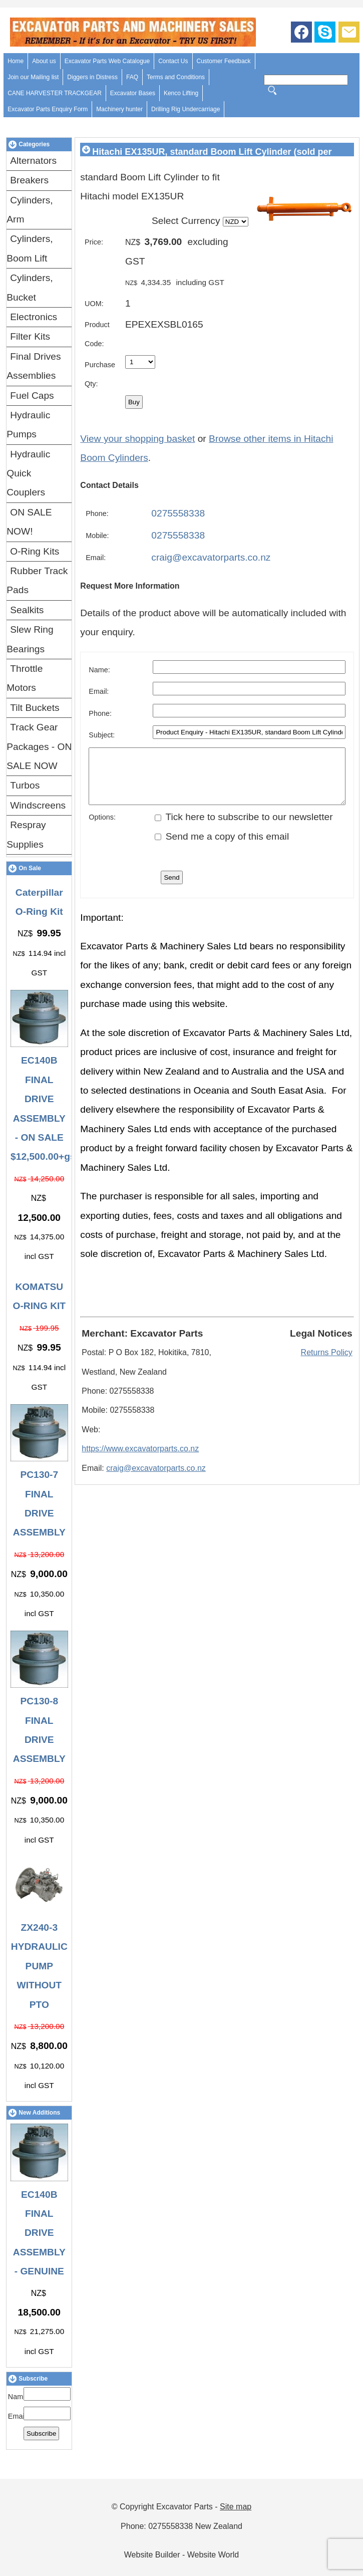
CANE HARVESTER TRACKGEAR (55, 93)
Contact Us (173, 61)
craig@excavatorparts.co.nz (210, 557)
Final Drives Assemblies (34, 366)
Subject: (102, 735)
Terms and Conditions (176, 77)
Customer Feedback (224, 61)
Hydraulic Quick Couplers (28, 473)
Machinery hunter (119, 109)
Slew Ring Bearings (30, 639)
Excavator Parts (184, 2506)
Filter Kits (30, 336)
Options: (102, 828)
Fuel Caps (32, 395)
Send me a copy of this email (222, 847)
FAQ (132, 77)
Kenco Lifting (181, 93)
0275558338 (178, 513)
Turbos (25, 785)
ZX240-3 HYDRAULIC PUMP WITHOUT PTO (39, 1966)
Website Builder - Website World (181, 2554)
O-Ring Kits (34, 551)
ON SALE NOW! (29, 522)
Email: (18, 2416)
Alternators (33, 160)
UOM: (94, 304)
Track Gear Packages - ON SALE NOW (39, 746)
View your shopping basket (137, 438)
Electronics (33, 317)
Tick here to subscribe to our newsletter (243, 827)
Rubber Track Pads (37, 580)
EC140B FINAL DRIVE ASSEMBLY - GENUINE (39, 2233)
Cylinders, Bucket (30, 287)
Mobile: (97, 536)
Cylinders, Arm (30, 209)
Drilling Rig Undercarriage (185, 109)
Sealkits (27, 610)
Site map (235, 2506)
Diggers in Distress (92, 77)
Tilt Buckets (34, 707)
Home (16, 61)
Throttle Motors (25, 678)
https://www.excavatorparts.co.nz (140, 1459)
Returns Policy (326, 1363)
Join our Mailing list (33, 77)
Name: (18, 2397)
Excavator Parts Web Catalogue (107, 61)
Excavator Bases (132, 93)
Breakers (29, 180)
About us (44, 61)
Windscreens (38, 805)
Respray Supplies (26, 834)
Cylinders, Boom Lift (30, 248)
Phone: (97, 513)
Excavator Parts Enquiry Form (48, 109)
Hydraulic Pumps (28, 424)
